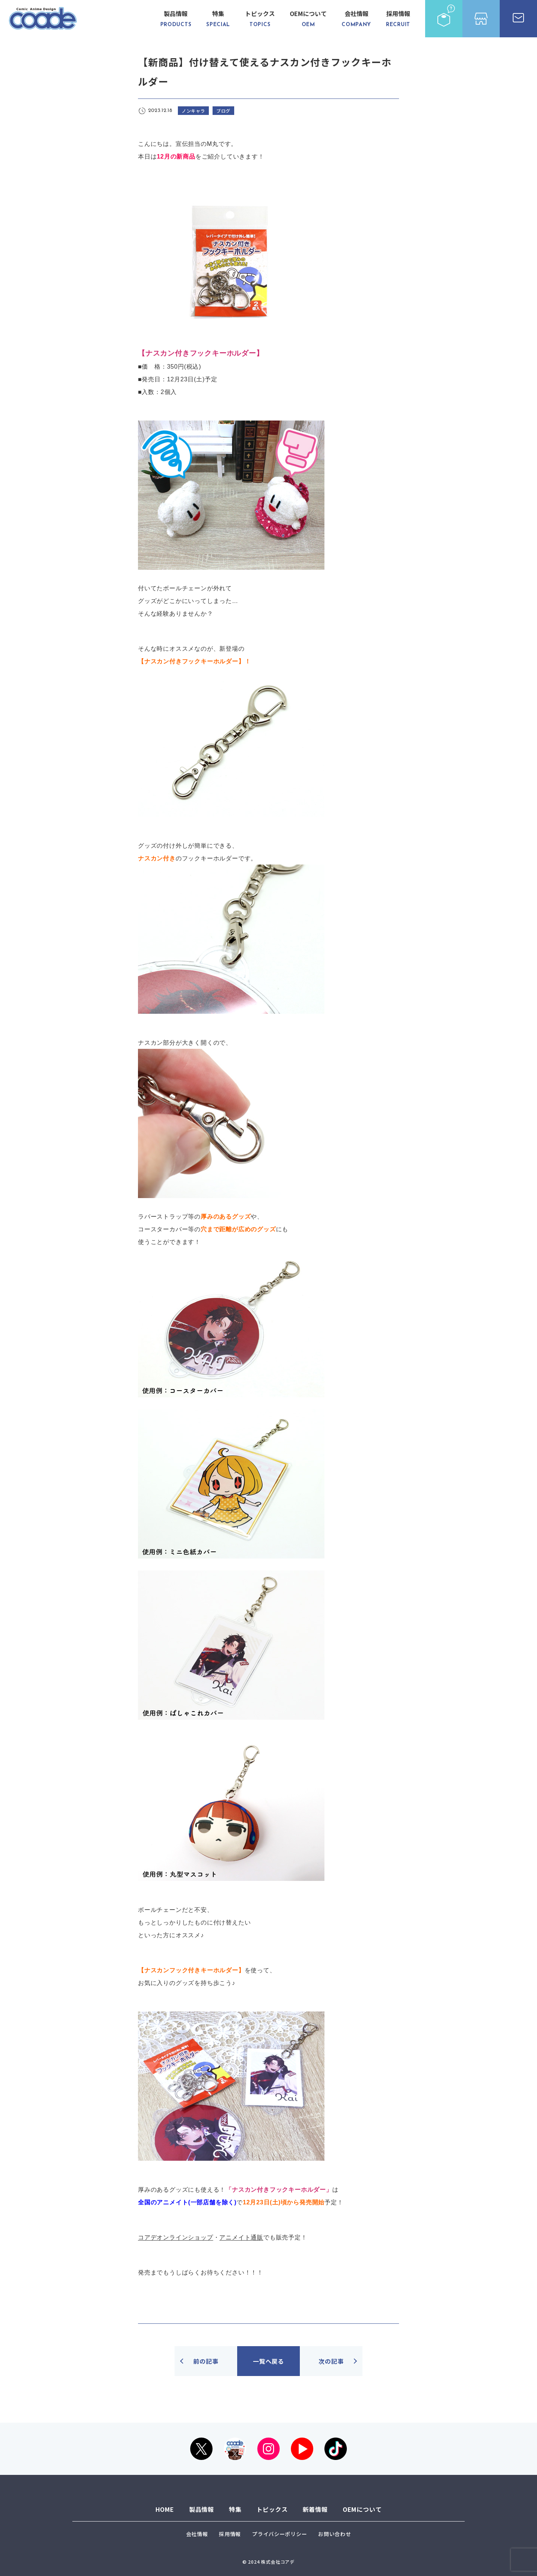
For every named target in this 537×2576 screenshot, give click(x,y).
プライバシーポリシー (279, 2534)
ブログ (223, 110)
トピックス (260, 19)
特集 (218, 19)
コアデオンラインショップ (175, 2237)
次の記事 (330, 2361)
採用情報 (398, 19)
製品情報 (176, 19)
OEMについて (308, 19)
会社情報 (356, 19)
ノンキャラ (193, 110)
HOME (165, 2509)
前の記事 (205, 2361)
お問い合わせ (334, 2534)
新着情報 (315, 2509)
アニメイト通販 (241, 2237)
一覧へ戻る (268, 2361)
